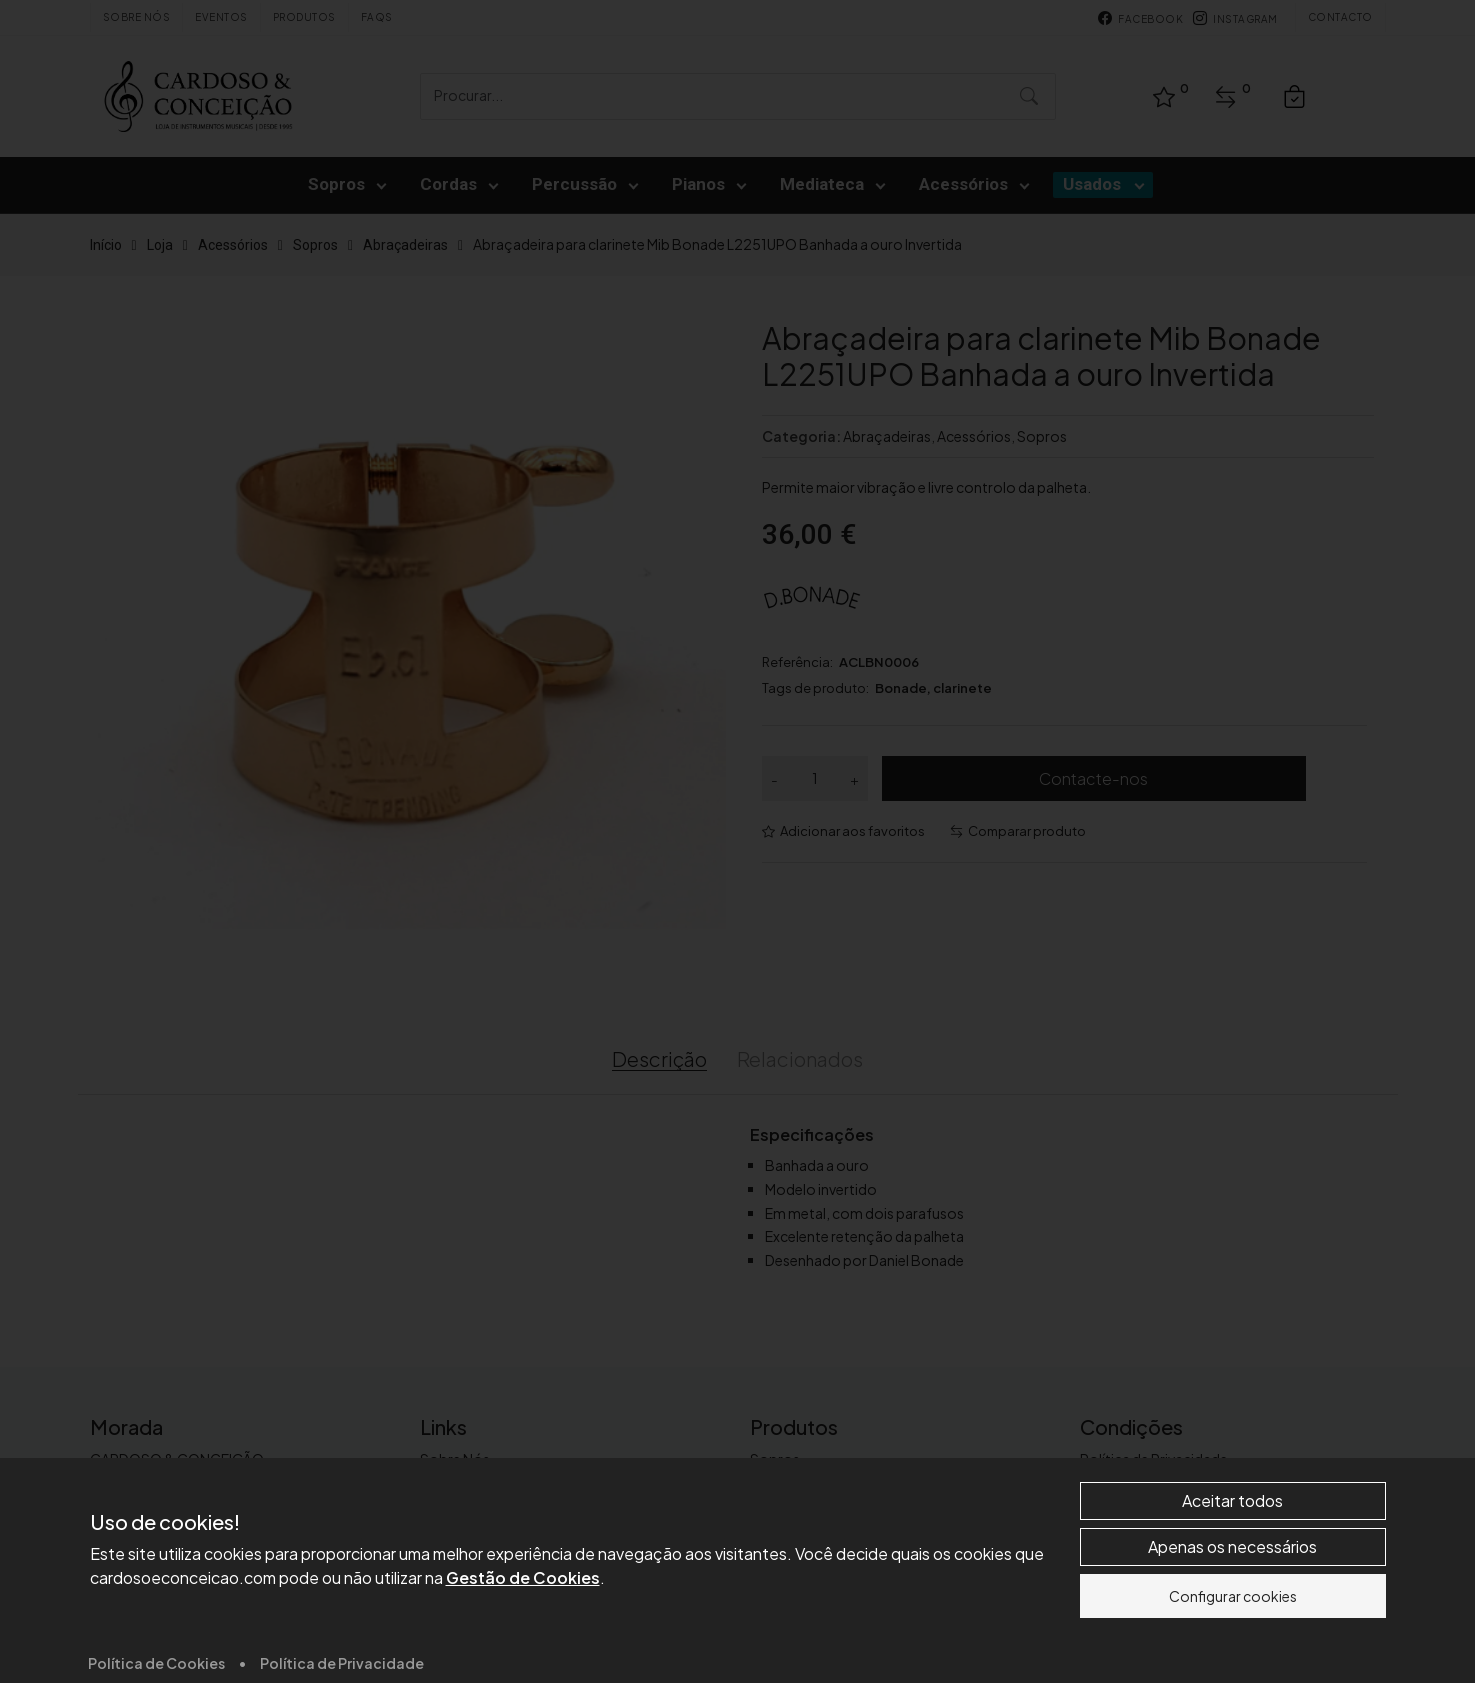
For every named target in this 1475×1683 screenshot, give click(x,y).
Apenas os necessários (1232, 1659)
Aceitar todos (1232, 1613)
